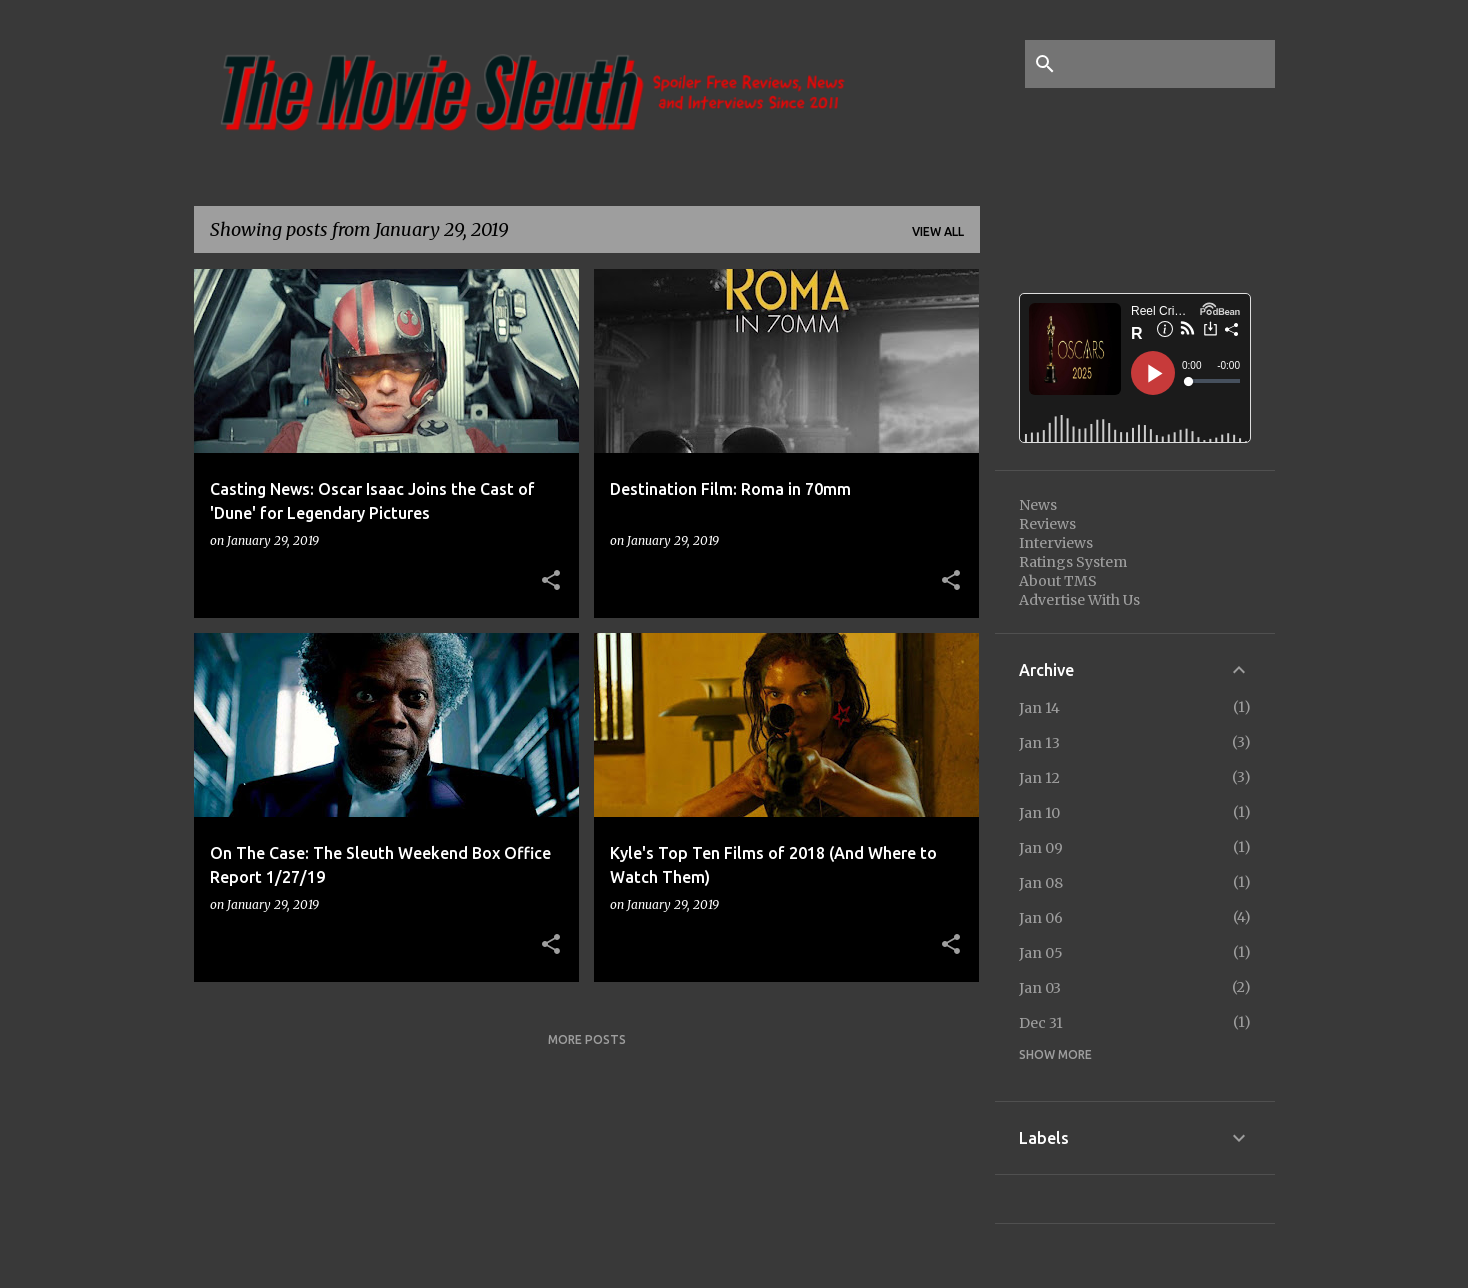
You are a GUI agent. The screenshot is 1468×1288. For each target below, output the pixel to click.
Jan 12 (1039, 778)
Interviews (1056, 543)
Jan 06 (1041, 918)
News (1038, 505)
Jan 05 (1041, 953)
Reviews (1047, 524)
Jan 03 (1040, 988)
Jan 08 (1041, 883)
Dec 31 (1041, 1023)
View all (938, 231)
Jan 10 (1039, 813)
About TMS (1058, 581)
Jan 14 (1039, 708)
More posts (587, 1039)
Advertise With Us (1079, 600)
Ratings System (1073, 562)
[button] (551, 581)
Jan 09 (1041, 848)
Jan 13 (1039, 743)
